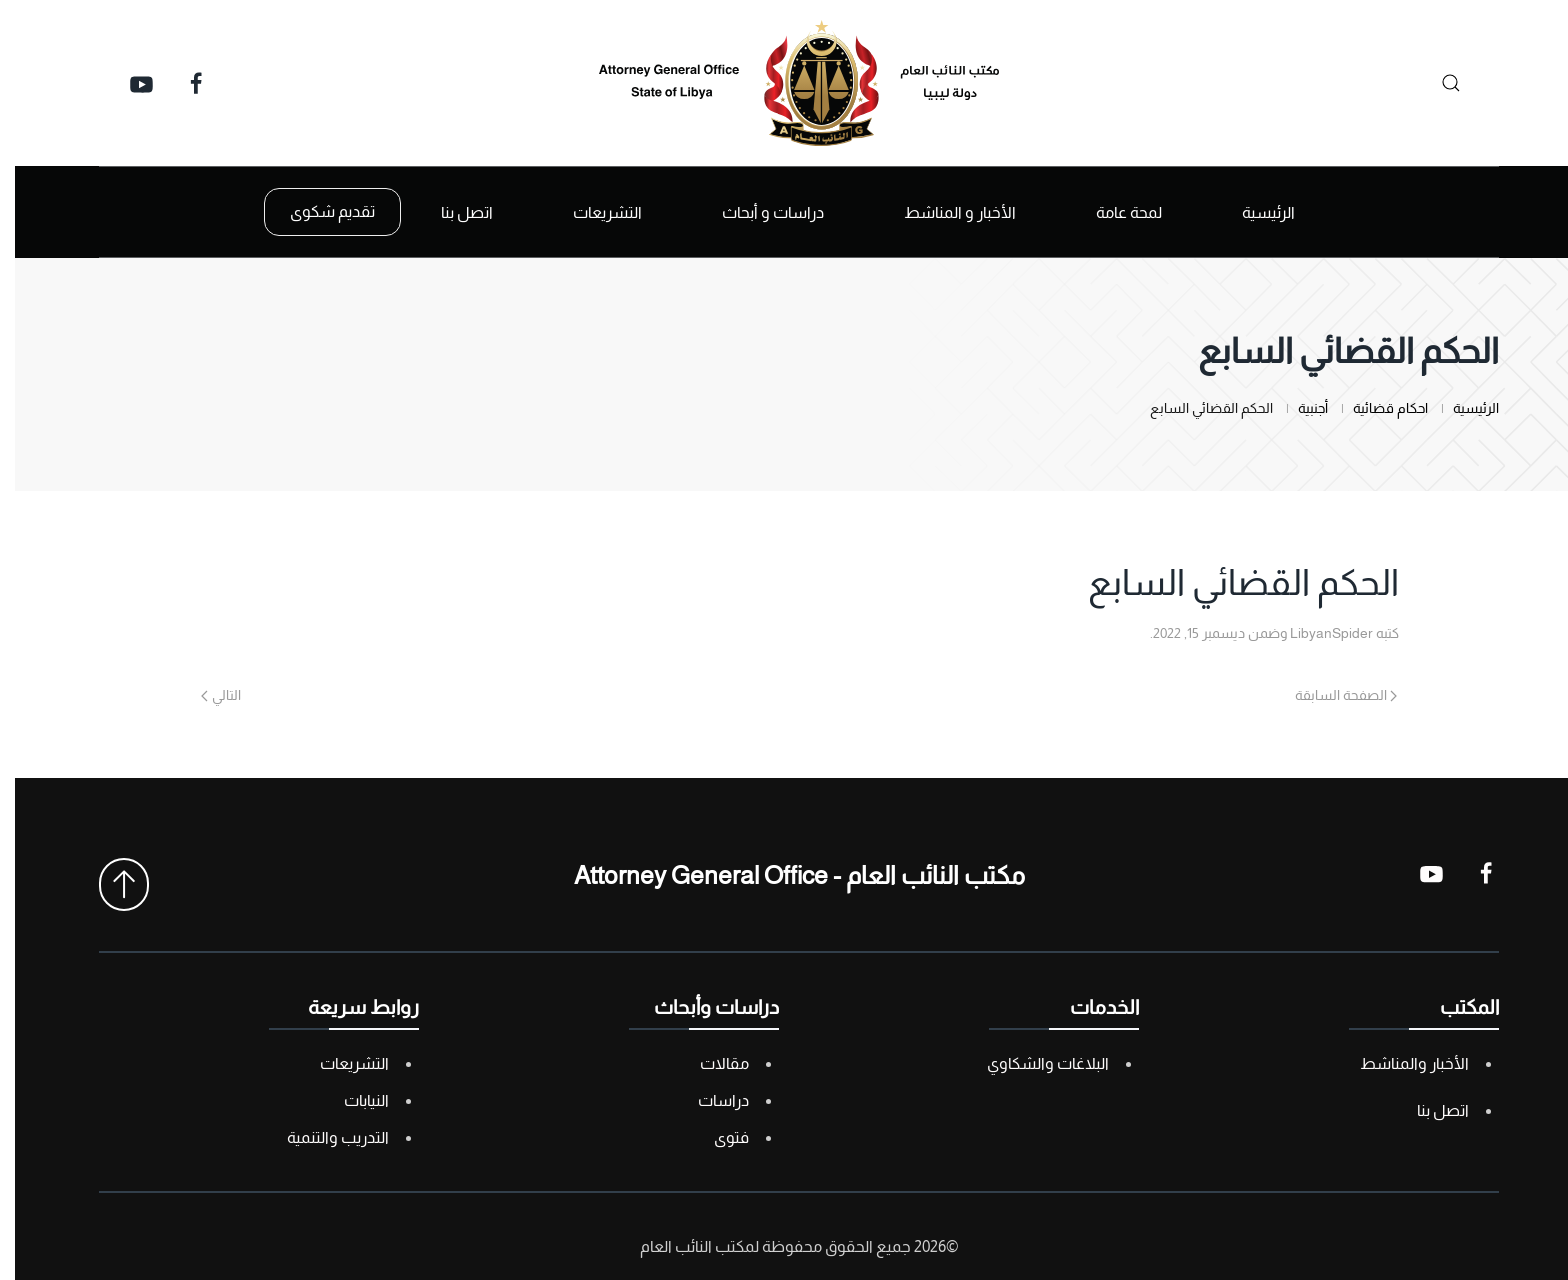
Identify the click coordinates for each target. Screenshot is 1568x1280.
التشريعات (339, 1063)
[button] (109, 884)
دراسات (708, 1100)
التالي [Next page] (206, 695)
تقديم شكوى (317, 211)
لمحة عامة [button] (1114, 212)
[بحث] (1430, 83)
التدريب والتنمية (323, 1137)
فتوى (716, 1137)
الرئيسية (1253, 212)
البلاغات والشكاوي (1033, 1063)
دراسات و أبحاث (758, 212)
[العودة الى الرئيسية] (784, 83)
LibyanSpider (1316, 633)
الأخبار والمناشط (1399, 1063)
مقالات (709, 1063)
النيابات (351, 1100)
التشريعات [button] (592, 212)
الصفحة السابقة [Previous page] (1331, 695)
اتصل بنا (452, 212)
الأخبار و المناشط (945, 212)
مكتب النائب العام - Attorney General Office (784, 875)
